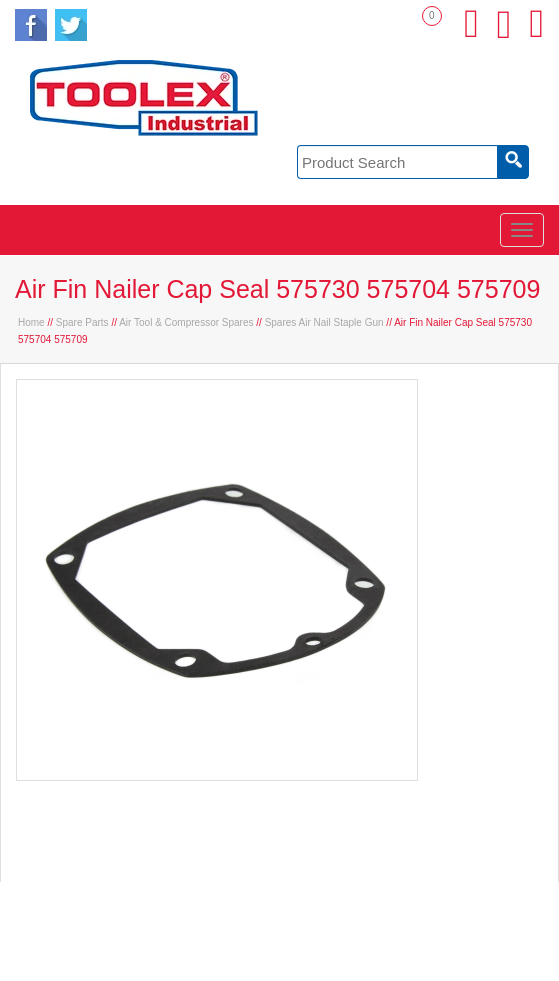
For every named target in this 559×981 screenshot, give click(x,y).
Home (31, 322)
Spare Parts (82, 322)
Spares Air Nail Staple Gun (324, 322)
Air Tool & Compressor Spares (186, 322)
